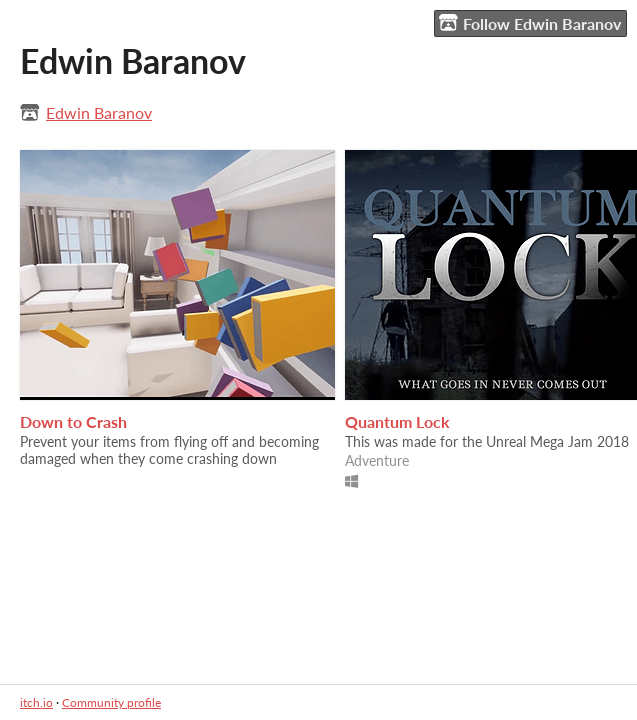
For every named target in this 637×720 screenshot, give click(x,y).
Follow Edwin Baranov (530, 23)
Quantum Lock (397, 421)
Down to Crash (73, 421)
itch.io (36, 702)
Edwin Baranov (99, 112)
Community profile (111, 702)
